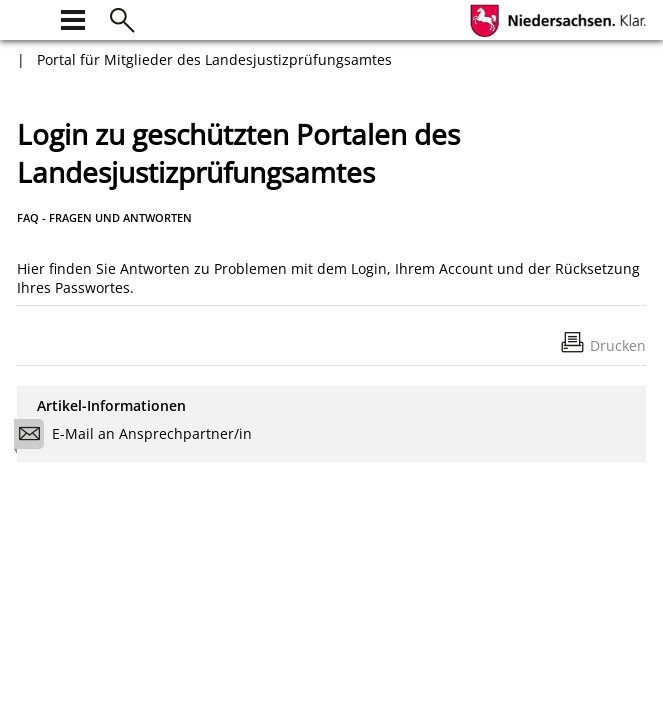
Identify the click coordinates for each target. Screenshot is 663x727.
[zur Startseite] (29, 17)
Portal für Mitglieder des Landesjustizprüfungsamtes (214, 59)
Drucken (618, 345)
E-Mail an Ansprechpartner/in (139, 436)
